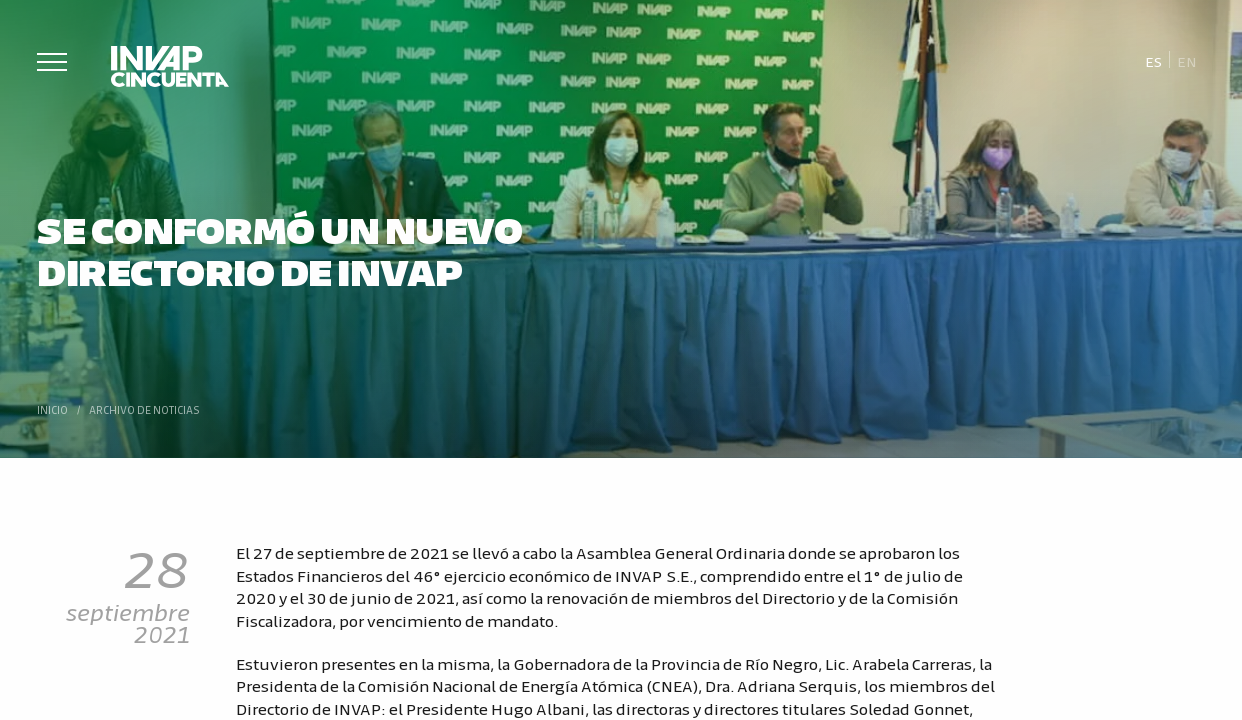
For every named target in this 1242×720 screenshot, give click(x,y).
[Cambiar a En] (1187, 60)
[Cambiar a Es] (1153, 60)
